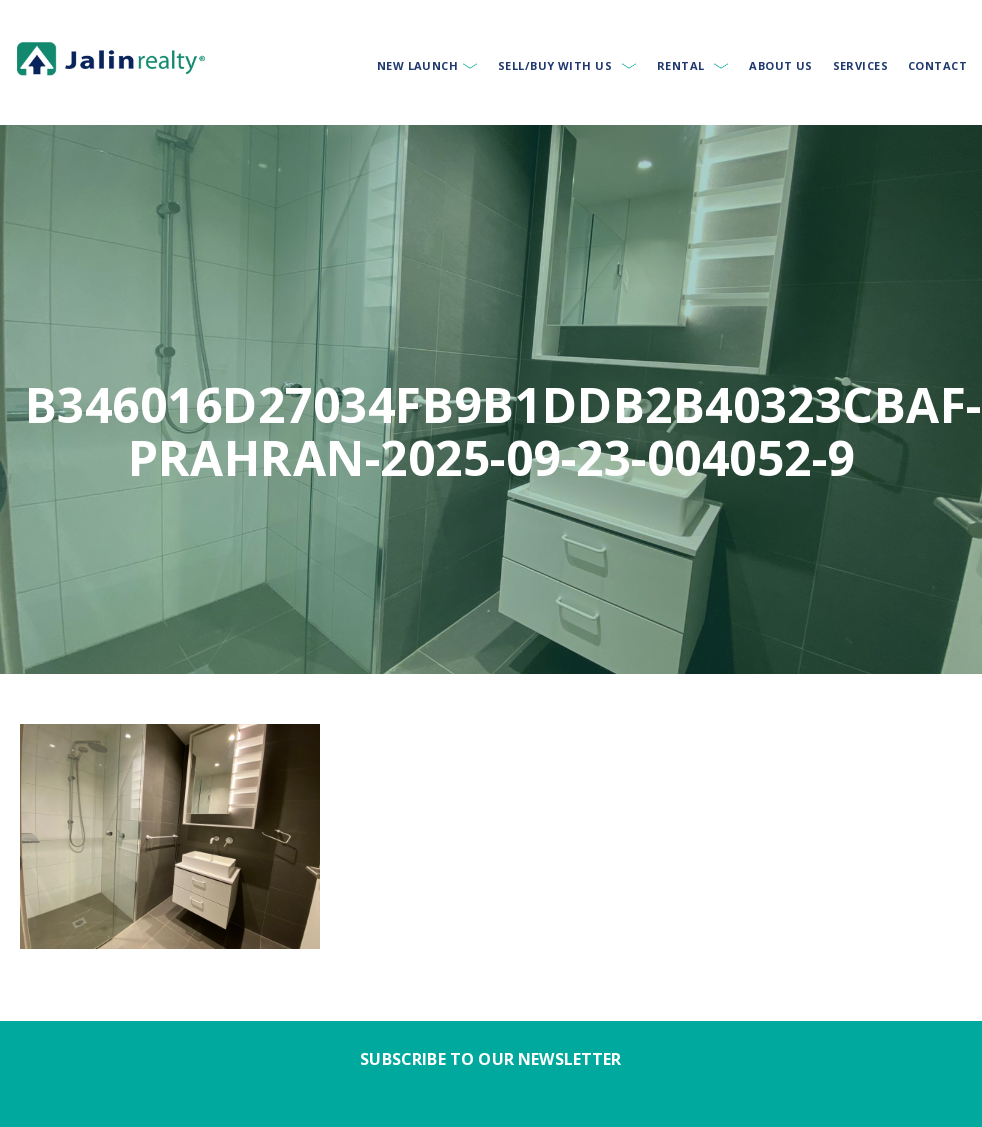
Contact (937, 65)
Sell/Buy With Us (555, 65)
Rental (681, 65)
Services (861, 65)
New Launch (417, 65)
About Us (781, 65)
